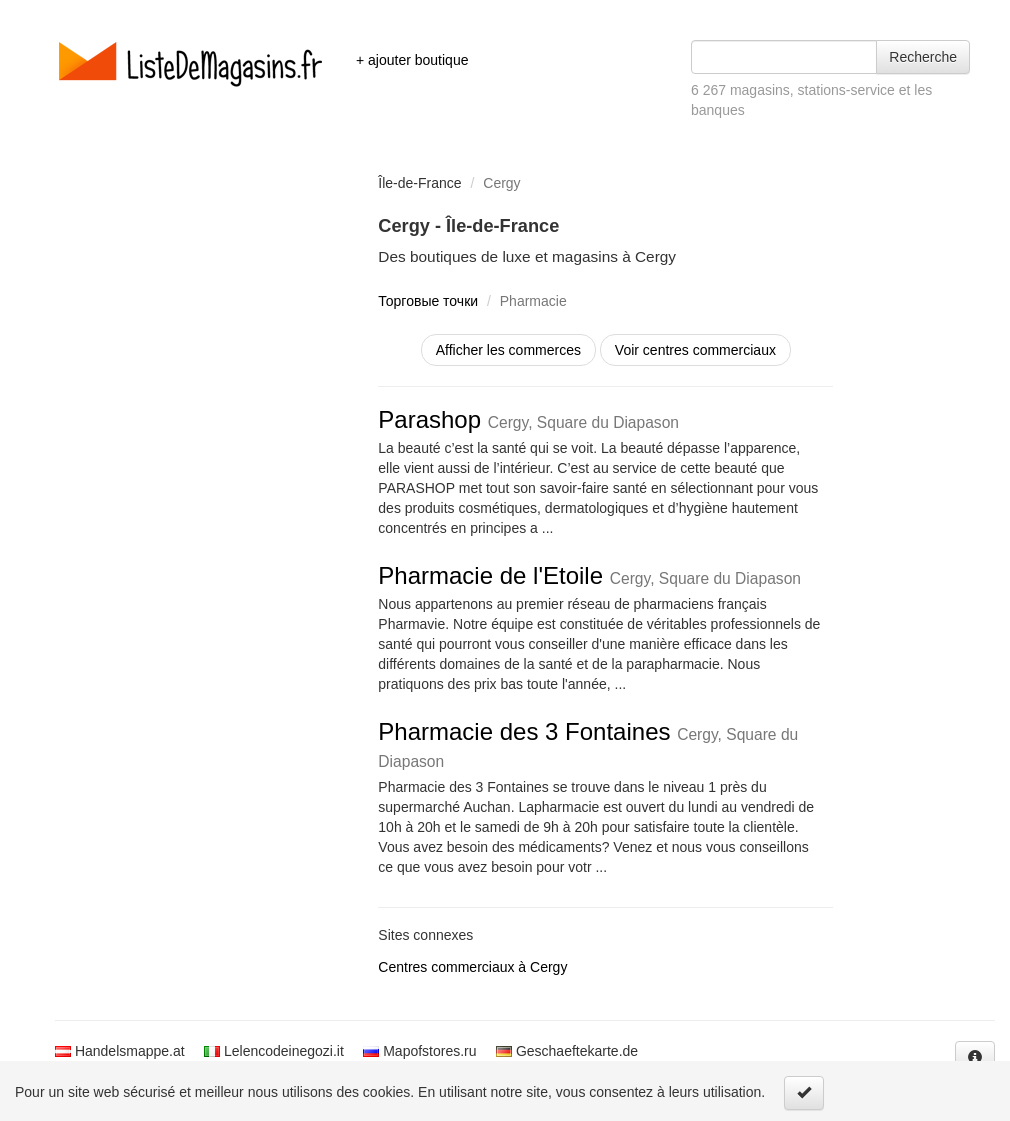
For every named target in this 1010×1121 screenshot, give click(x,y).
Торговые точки (428, 301)
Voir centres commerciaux (695, 350)
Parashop (528, 419)
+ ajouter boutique (412, 60)
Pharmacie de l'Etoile (589, 575)
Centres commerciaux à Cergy (472, 967)
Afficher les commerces (508, 350)
